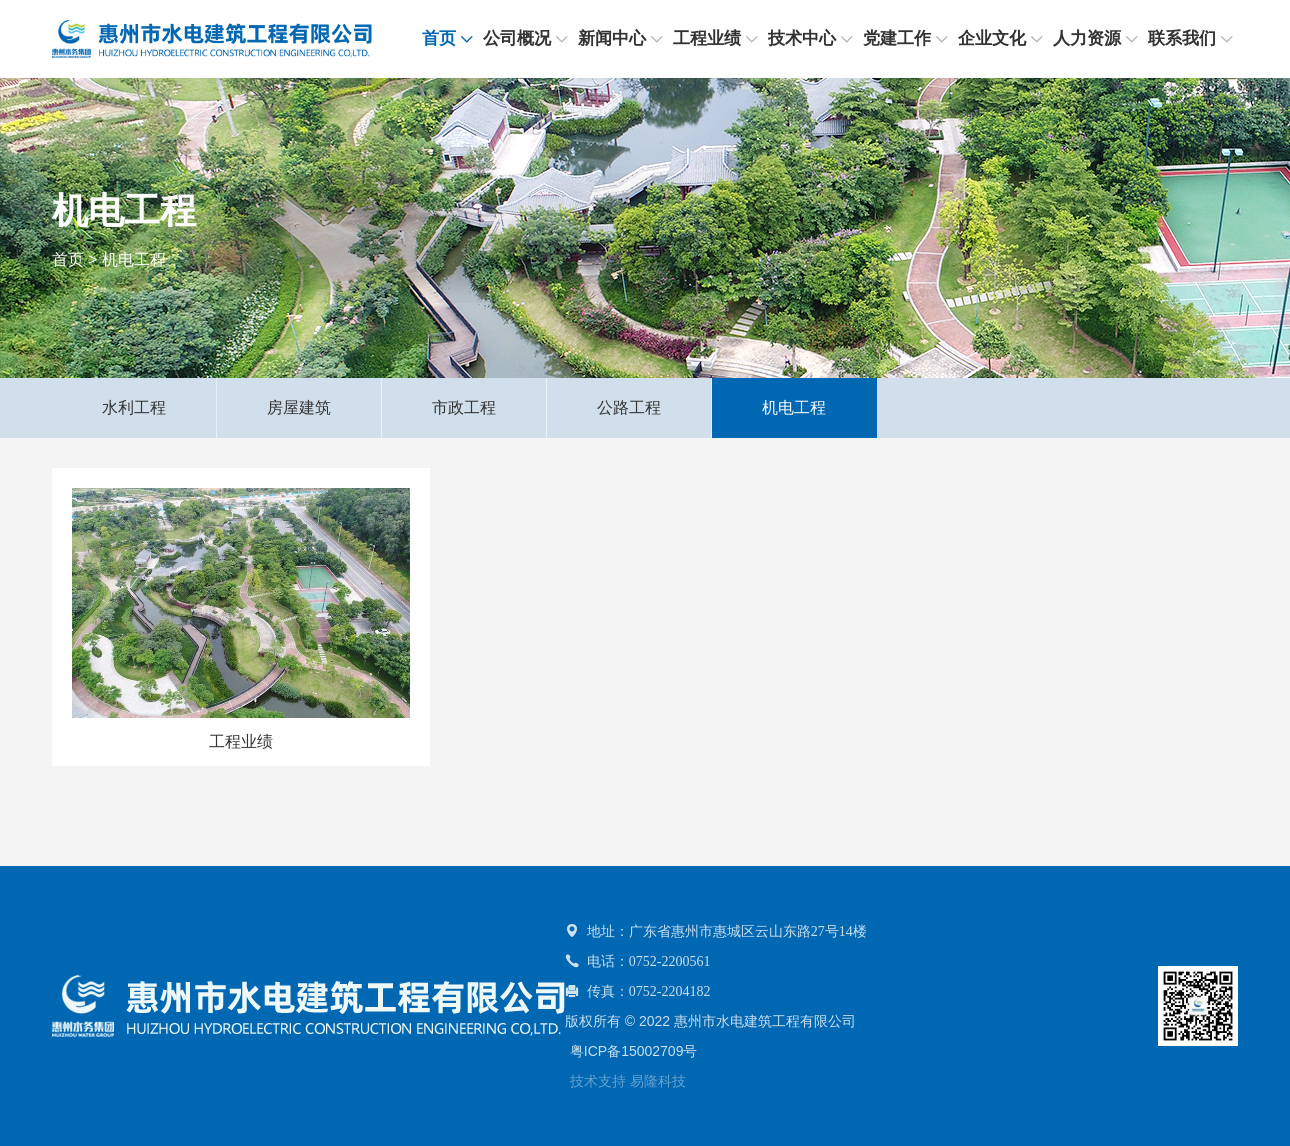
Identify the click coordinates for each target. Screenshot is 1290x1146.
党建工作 (897, 38)
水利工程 (134, 407)
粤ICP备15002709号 (634, 1051)
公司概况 (517, 38)
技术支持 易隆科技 (628, 1081)
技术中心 (802, 38)
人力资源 (1087, 38)
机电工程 (134, 259)
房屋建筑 (299, 407)
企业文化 (992, 38)
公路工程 (629, 407)
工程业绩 (707, 38)
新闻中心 (612, 38)
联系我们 (1182, 38)
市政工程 (464, 407)
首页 (439, 38)
